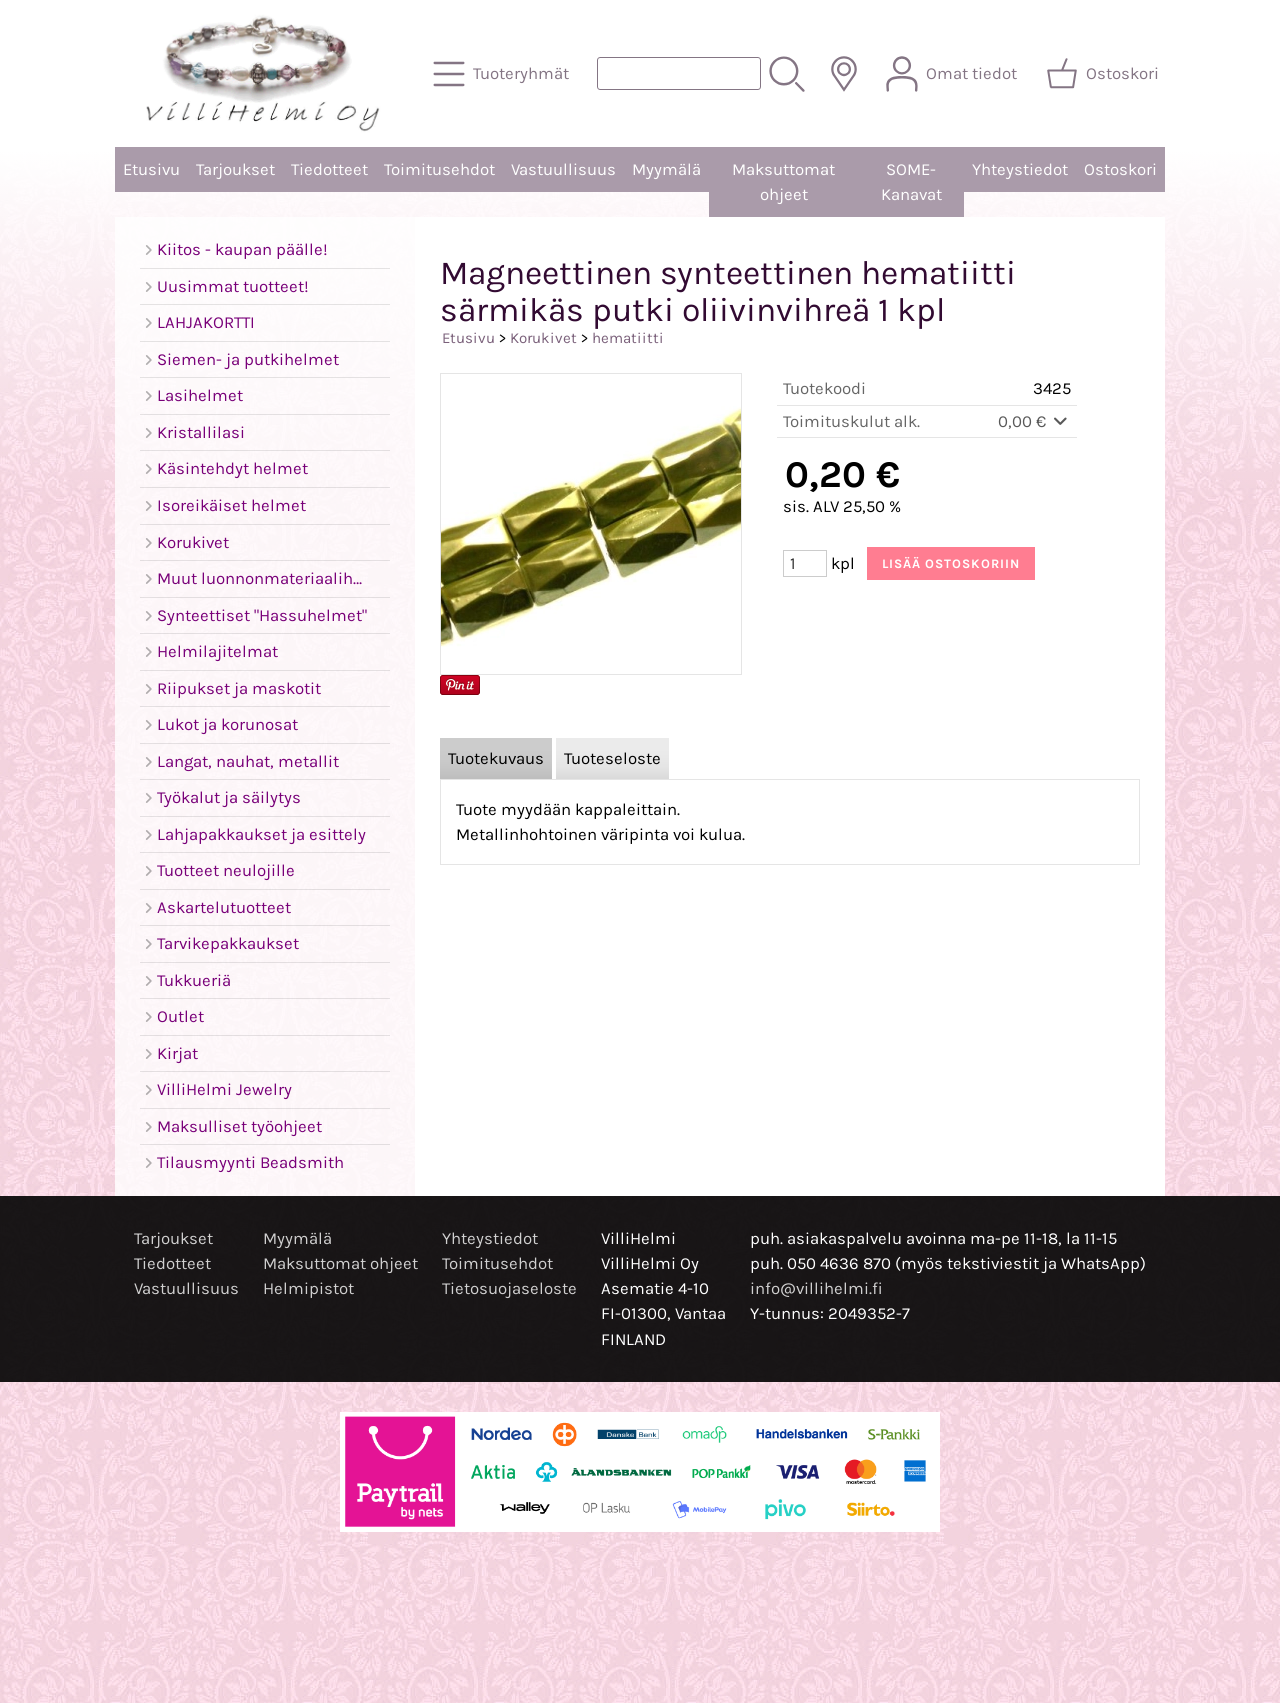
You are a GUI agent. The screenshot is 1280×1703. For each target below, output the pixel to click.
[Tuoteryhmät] (503, 74)
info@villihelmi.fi (816, 1288)
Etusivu (151, 169)
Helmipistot (308, 1288)
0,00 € (1034, 421)
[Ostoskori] (1104, 74)
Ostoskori (1120, 169)
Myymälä (666, 169)
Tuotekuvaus (496, 758)
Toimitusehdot (439, 169)
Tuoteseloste (612, 758)
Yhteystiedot (1020, 169)
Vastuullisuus (563, 169)
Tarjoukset (235, 169)
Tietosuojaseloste (509, 1288)
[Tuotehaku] (679, 73)
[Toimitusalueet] (844, 74)
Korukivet (543, 338)
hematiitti (628, 338)
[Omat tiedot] (953, 74)
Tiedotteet (329, 169)
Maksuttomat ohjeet (783, 182)
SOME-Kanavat (911, 182)
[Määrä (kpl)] (805, 563)
